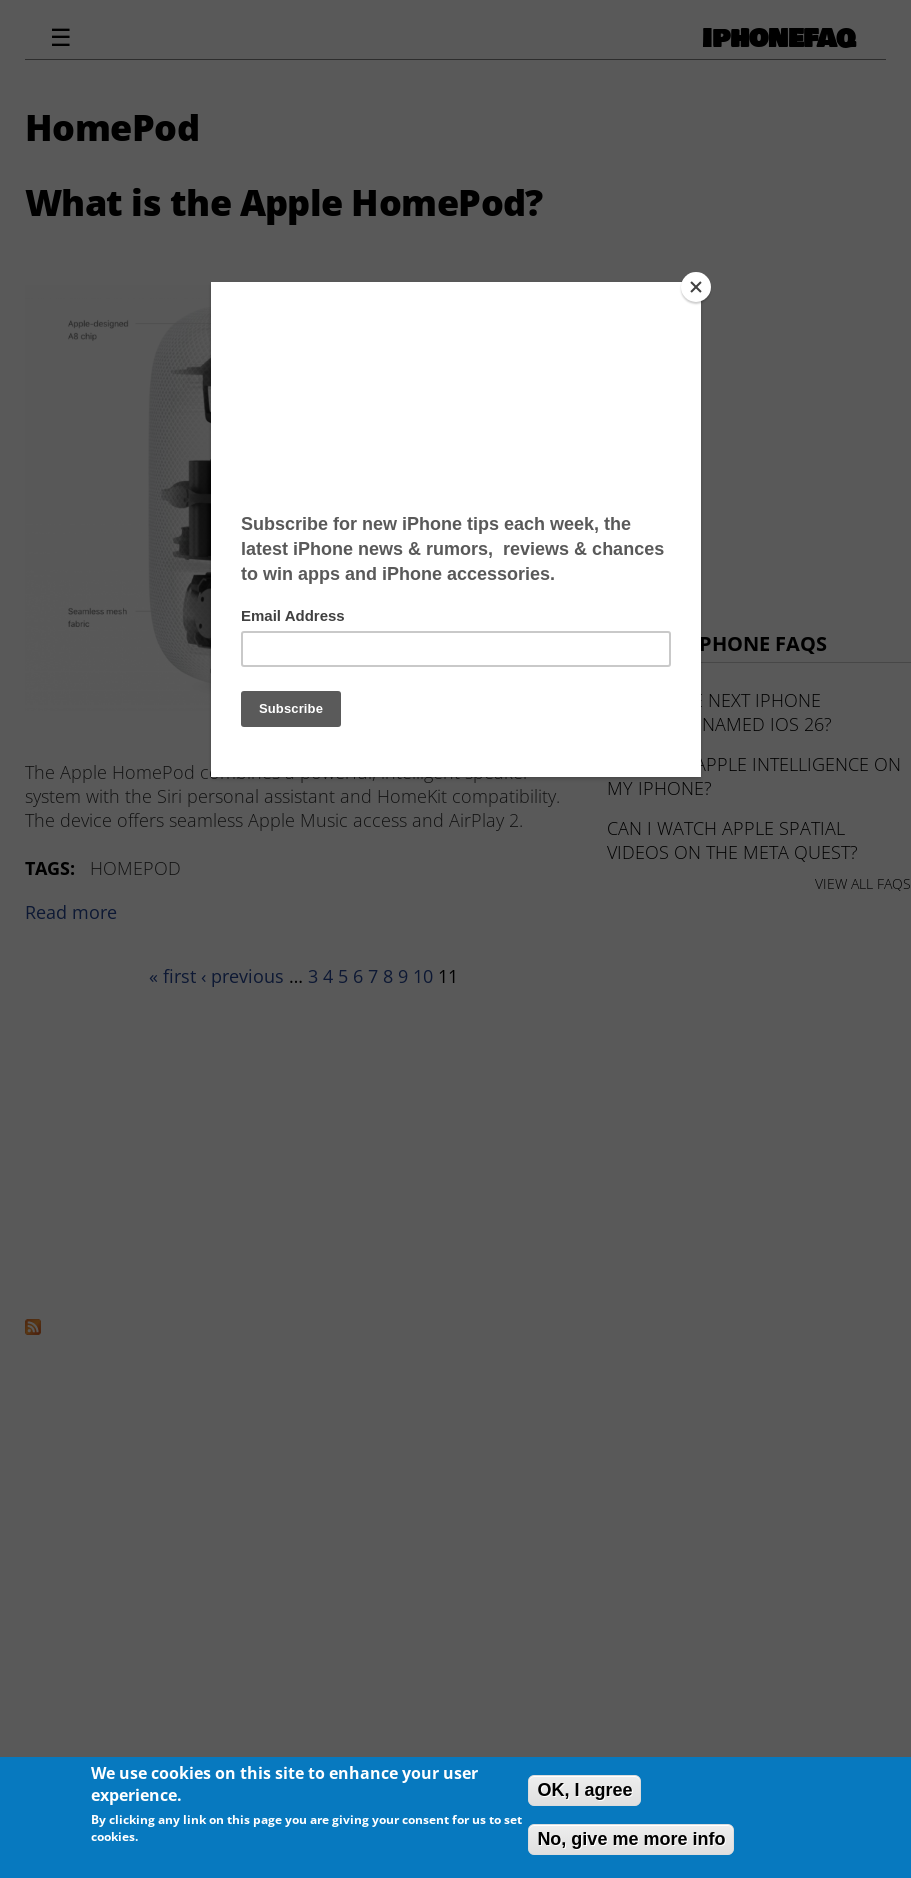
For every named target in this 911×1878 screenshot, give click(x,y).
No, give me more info (631, 1839)
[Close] (696, 287)
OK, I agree (584, 1790)
